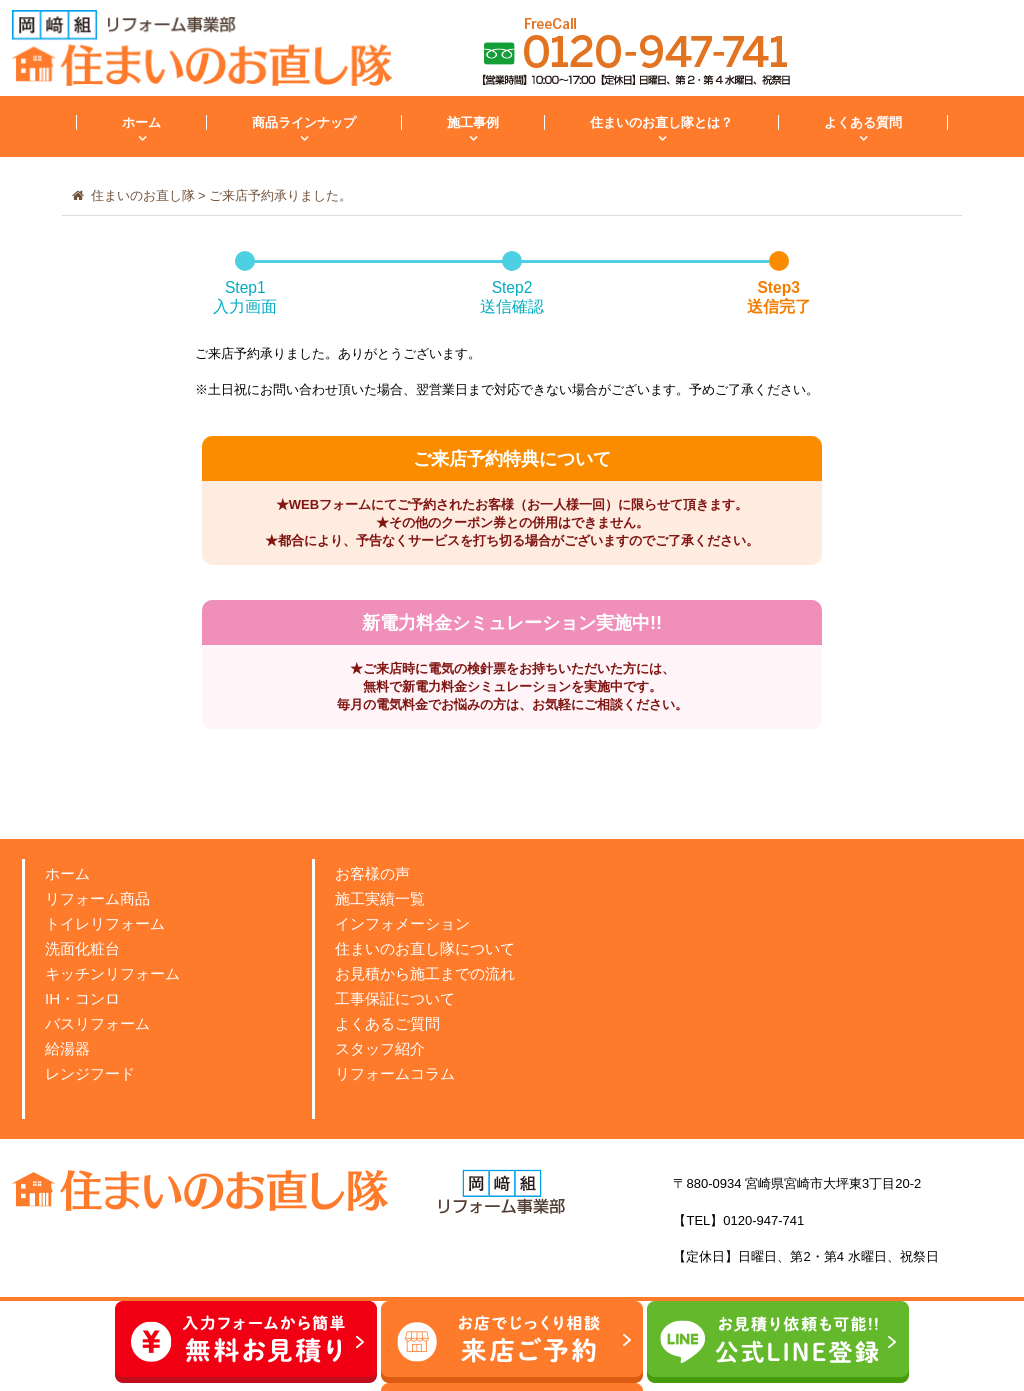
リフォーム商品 (97, 898)
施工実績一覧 (380, 898)
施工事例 (473, 122)
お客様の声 (372, 873)
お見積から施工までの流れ (425, 973)
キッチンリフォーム (112, 973)
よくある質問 (863, 122)
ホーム (141, 122)
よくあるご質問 (387, 1023)
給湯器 (67, 1048)
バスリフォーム (97, 1023)
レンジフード (90, 1073)
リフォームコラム (395, 1073)
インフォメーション (402, 923)
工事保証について (395, 998)
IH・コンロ (82, 998)
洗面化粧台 (82, 948)
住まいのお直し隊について (425, 948)
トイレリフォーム (105, 923)
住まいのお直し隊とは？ (661, 122)
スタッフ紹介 (380, 1048)
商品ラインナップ (304, 122)
